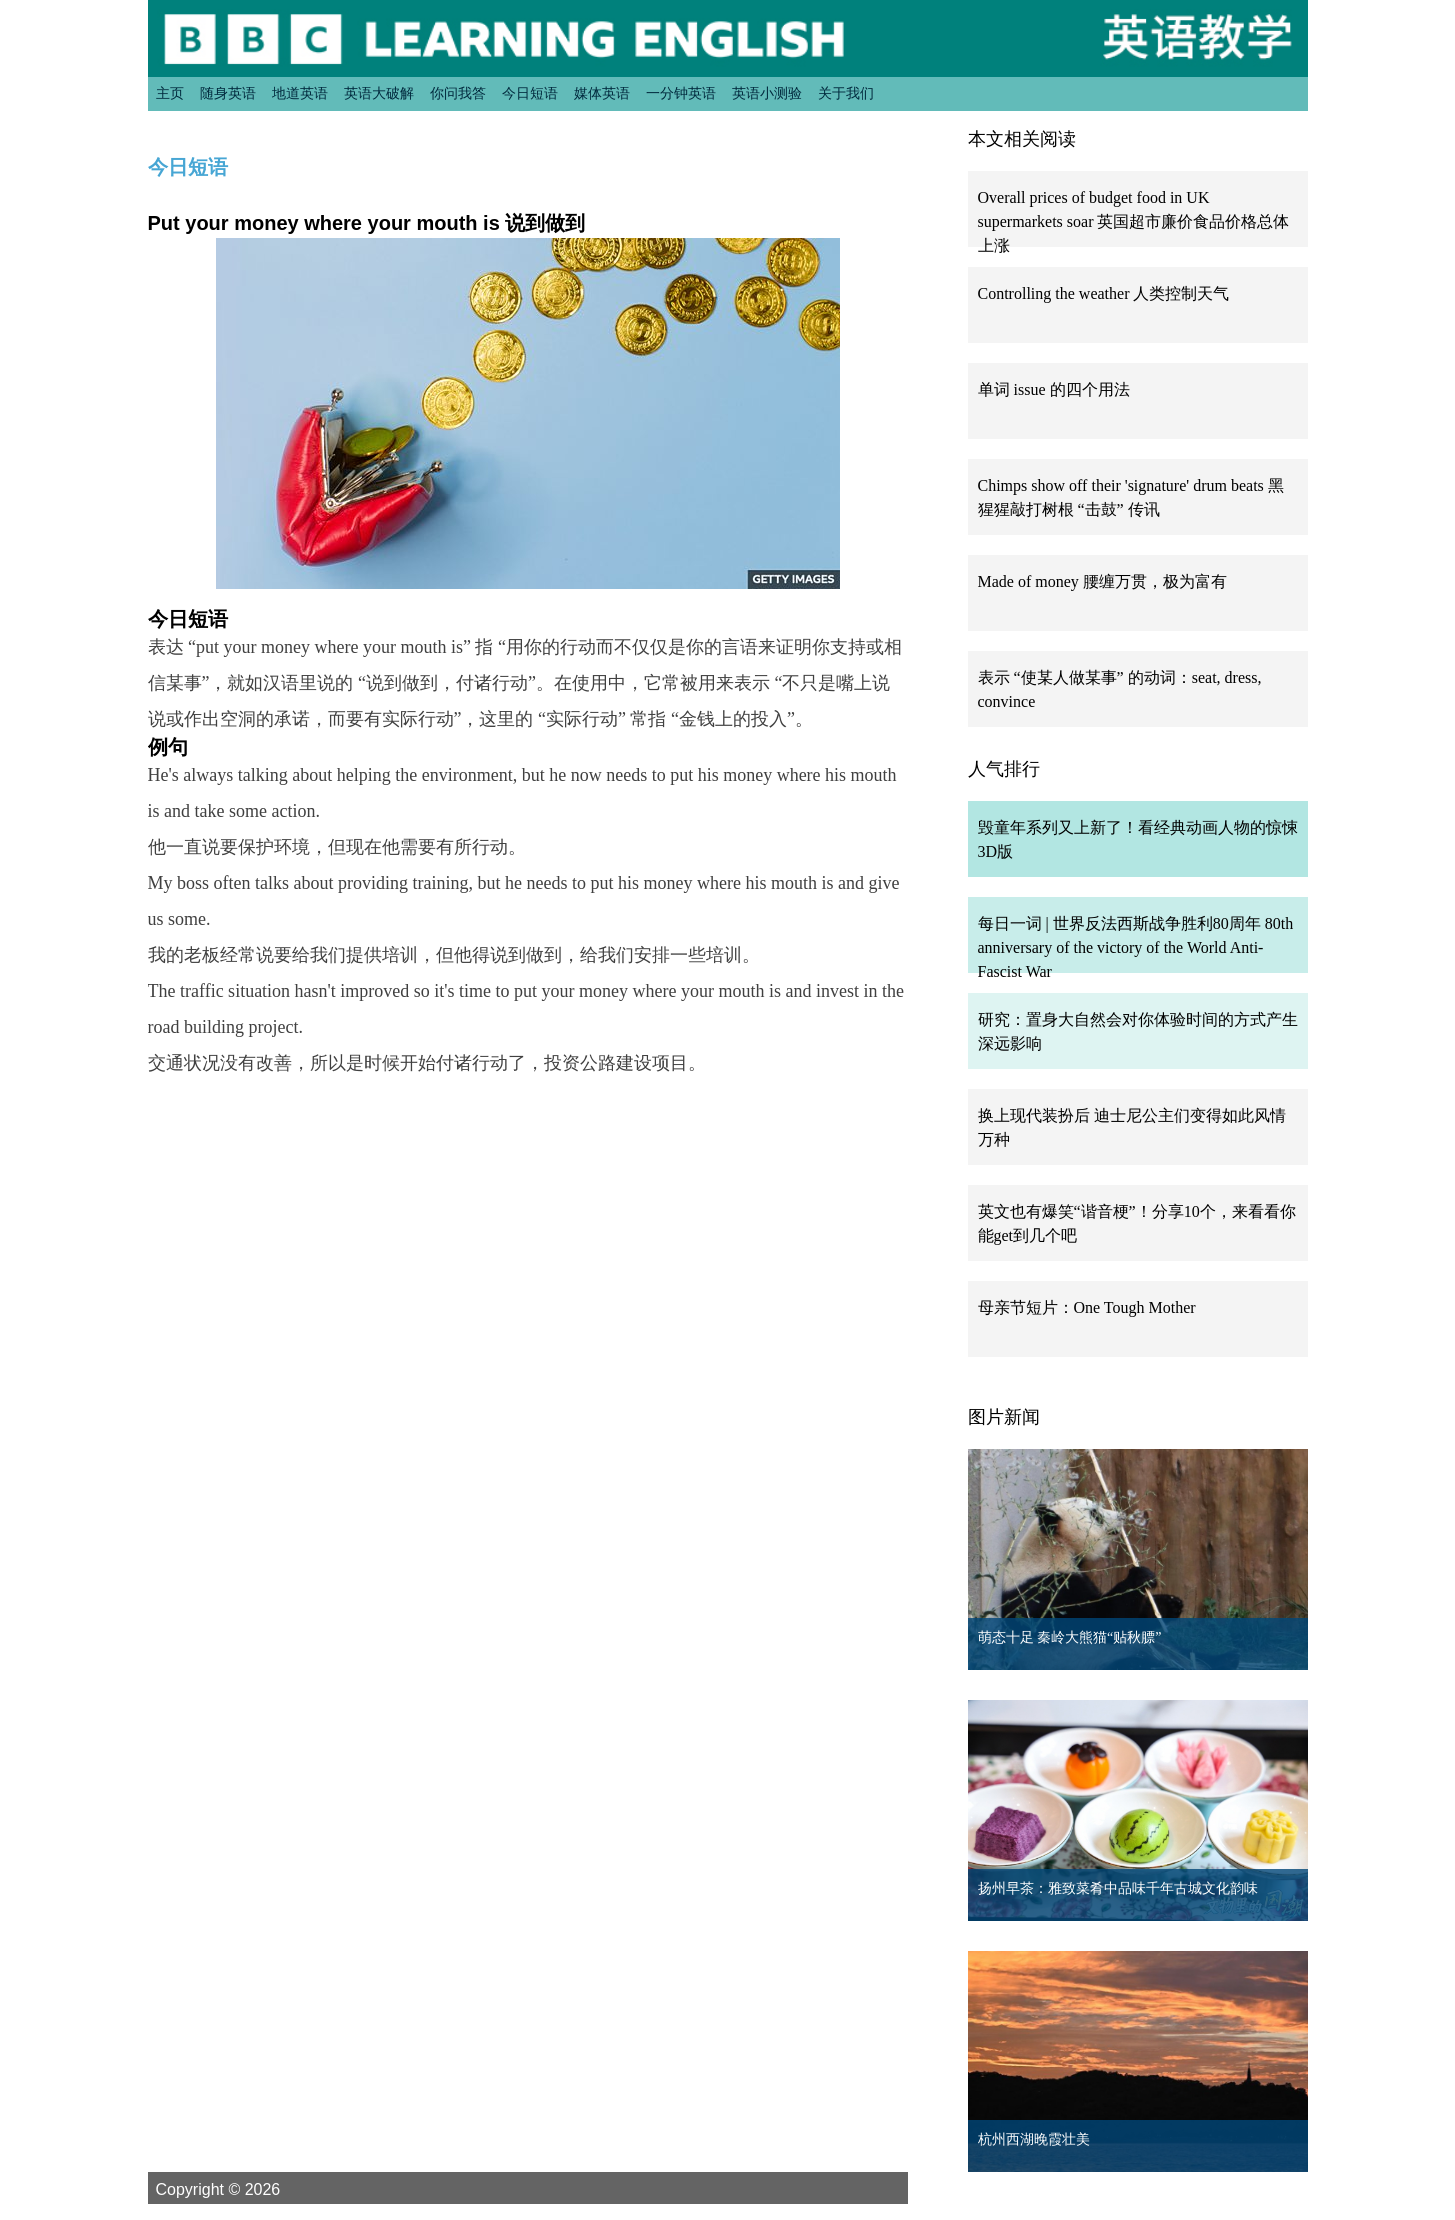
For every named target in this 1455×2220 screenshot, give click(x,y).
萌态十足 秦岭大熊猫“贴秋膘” (1070, 1637)
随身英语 (228, 93)
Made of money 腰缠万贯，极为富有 (1102, 581)
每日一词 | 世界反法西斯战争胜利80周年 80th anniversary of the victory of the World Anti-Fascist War (1136, 947)
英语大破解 (379, 93)
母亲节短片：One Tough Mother (1087, 1307)
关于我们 (846, 93)
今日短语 (530, 93)
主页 (170, 93)
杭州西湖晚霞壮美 (1034, 2139)
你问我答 (458, 93)
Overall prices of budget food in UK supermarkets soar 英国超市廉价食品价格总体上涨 (1134, 221)
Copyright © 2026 (242, 2189)
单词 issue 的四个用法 (1054, 389)
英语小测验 (767, 93)
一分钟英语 (681, 93)
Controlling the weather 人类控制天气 (1104, 293)
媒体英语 (602, 93)
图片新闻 (1004, 1417)
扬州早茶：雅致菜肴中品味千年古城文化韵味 (1118, 1888)
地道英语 (300, 93)
